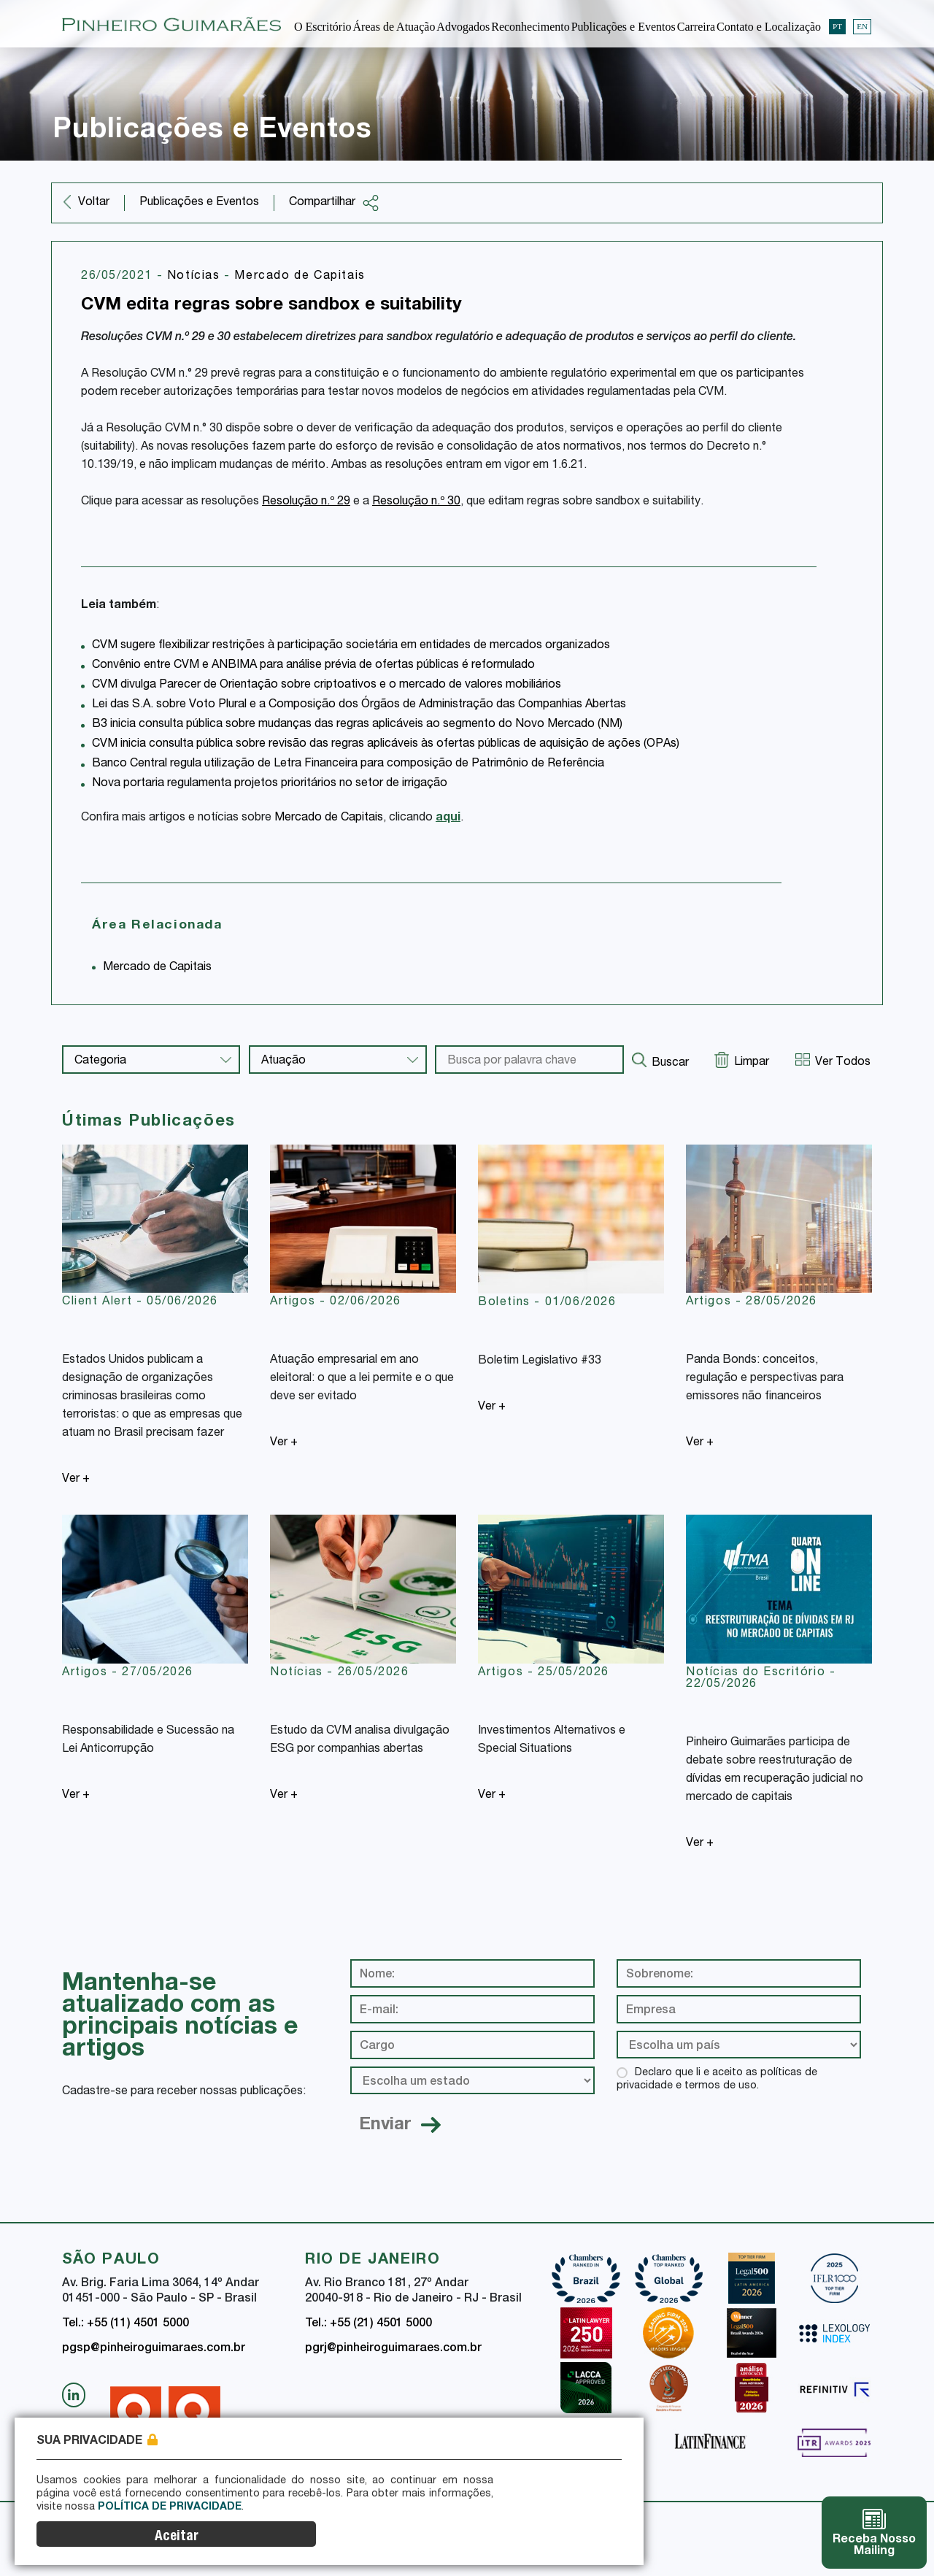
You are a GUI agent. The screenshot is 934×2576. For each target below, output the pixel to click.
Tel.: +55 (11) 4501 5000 (125, 2324)
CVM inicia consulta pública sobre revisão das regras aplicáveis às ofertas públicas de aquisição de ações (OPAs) (385, 744)
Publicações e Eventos (623, 24)
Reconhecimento (530, 24)
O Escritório (323, 24)
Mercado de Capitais (299, 276)
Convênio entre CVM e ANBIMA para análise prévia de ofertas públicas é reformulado (313, 666)
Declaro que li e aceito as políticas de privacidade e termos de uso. (717, 2079)
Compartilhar (334, 203)
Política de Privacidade (141, 2540)
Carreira (696, 24)
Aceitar (595, 2530)
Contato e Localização (769, 24)
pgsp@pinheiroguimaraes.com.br (153, 2349)
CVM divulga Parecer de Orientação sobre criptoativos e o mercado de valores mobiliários (326, 685)
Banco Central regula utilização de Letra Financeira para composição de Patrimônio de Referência (348, 764)
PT (837, 23)
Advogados (463, 24)
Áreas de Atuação (394, 24)
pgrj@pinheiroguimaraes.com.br (393, 2349)
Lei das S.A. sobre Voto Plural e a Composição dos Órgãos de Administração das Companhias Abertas (359, 705)
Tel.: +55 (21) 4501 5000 (368, 2324)
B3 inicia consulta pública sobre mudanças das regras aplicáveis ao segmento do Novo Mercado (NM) (357, 725)
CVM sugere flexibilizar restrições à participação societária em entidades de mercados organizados (351, 646)
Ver (76, 1479)
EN (862, 23)
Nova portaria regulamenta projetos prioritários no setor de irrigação (269, 784)
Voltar (93, 203)
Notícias (195, 276)
